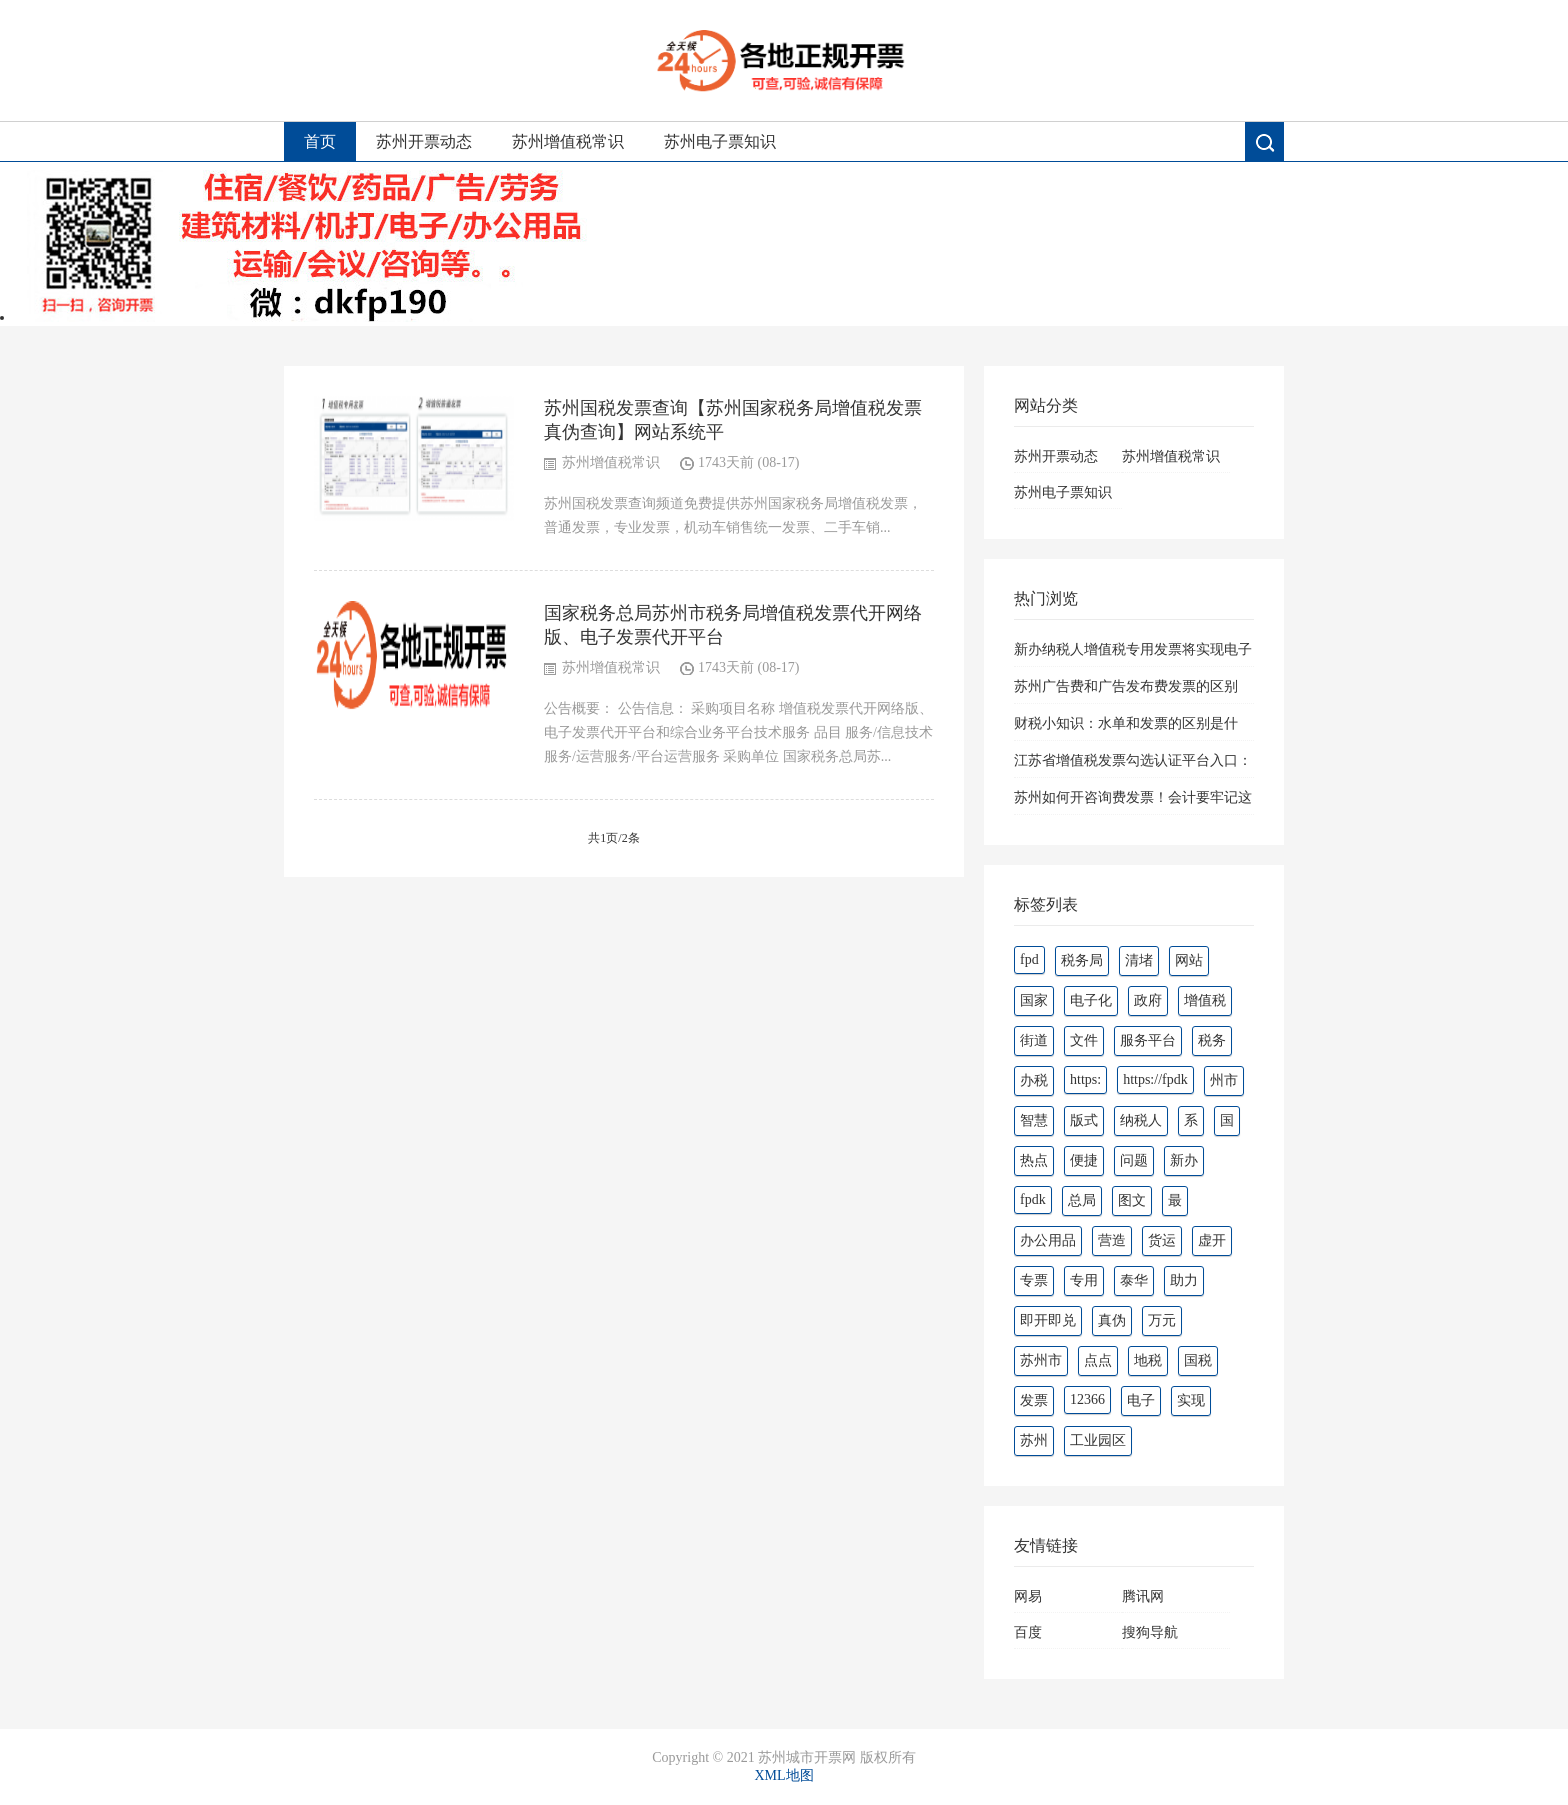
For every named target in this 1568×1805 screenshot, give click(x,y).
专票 (1034, 1280)
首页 (320, 141)
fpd (1029, 959)
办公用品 (1048, 1240)
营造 (1112, 1240)
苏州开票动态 (424, 141)
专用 (1084, 1280)
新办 (1184, 1160)
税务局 (1082, 960)
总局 (1082, 1200)
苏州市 (1041, 1360)
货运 (1162, 1240)
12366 (1087, 1399)
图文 (1132, 1200)
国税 (1198, 1360)
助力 (1184, 1280)
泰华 (1134, 1280)
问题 (1134, 1160)
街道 (1034, 1040)
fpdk (1033, 1199)
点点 (1098, 1360)
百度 (1028, 1632)
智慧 (1034, 1120)
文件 (1084, 1040)
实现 (1191, 1400)
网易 (1028, 1596)
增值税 (1205, 1000)
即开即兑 (1048, 1320)
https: (1085, 1079)
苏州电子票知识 (720, 141)
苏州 (1034, 1440)
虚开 (1212, 1240)
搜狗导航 (1150, 1632)
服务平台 (1148, 1040)
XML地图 (783, 1775)
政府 (1148, 1000)
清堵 (1139, 960)
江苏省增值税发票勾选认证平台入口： (1133, 760)
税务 (1212, 1040)
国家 (1034, 1000)
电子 (1141, 1400)
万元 (1162, 1320)
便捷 (1084, 1160)
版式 (1084, 1120)
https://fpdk (1155, 1079)
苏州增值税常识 (568, 141)
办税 (1034, 1080)
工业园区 (1098, 1440)
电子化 (1091, 1000)
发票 (1034, 1400)
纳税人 (1141, 1120)
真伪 (1112, 1320)
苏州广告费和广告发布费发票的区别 (1126, 686)
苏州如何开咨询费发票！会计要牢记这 (1133, 797)
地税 (1148, 1360)
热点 (1034, 1160)
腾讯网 (1143, 1596)
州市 (1224, 1080)
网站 (1189, 960)
